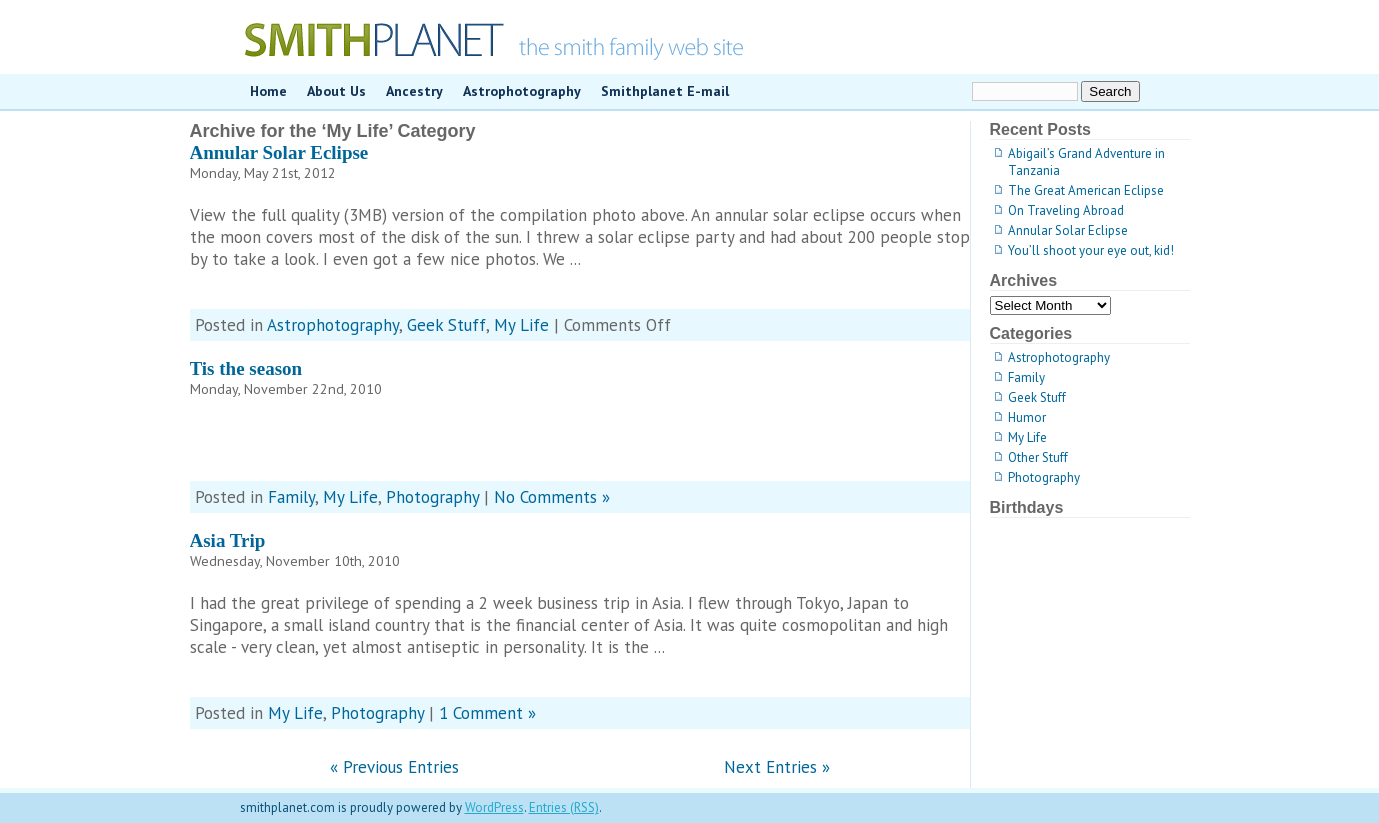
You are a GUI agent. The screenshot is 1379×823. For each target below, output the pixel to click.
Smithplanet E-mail (665, 91)
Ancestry (414, 91)
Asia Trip (228, 540)
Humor (1027, 417)
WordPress (494, 807)
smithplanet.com (690, 37)
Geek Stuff (446, 325)
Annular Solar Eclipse (279, 152)
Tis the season (246, 368)
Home (268, 91)
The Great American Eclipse (1086, 190)
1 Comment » (487, 713)
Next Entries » (777, 767)
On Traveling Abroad (1066, 210)
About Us (336, 91)
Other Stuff (1038, 457)
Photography (432, 497)
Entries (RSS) (564, 807)
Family (291, 497)
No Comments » (552, 497)
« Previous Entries (394, 767)
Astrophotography (522, 91)
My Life (521, 325)
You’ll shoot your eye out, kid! (1091, 250)
